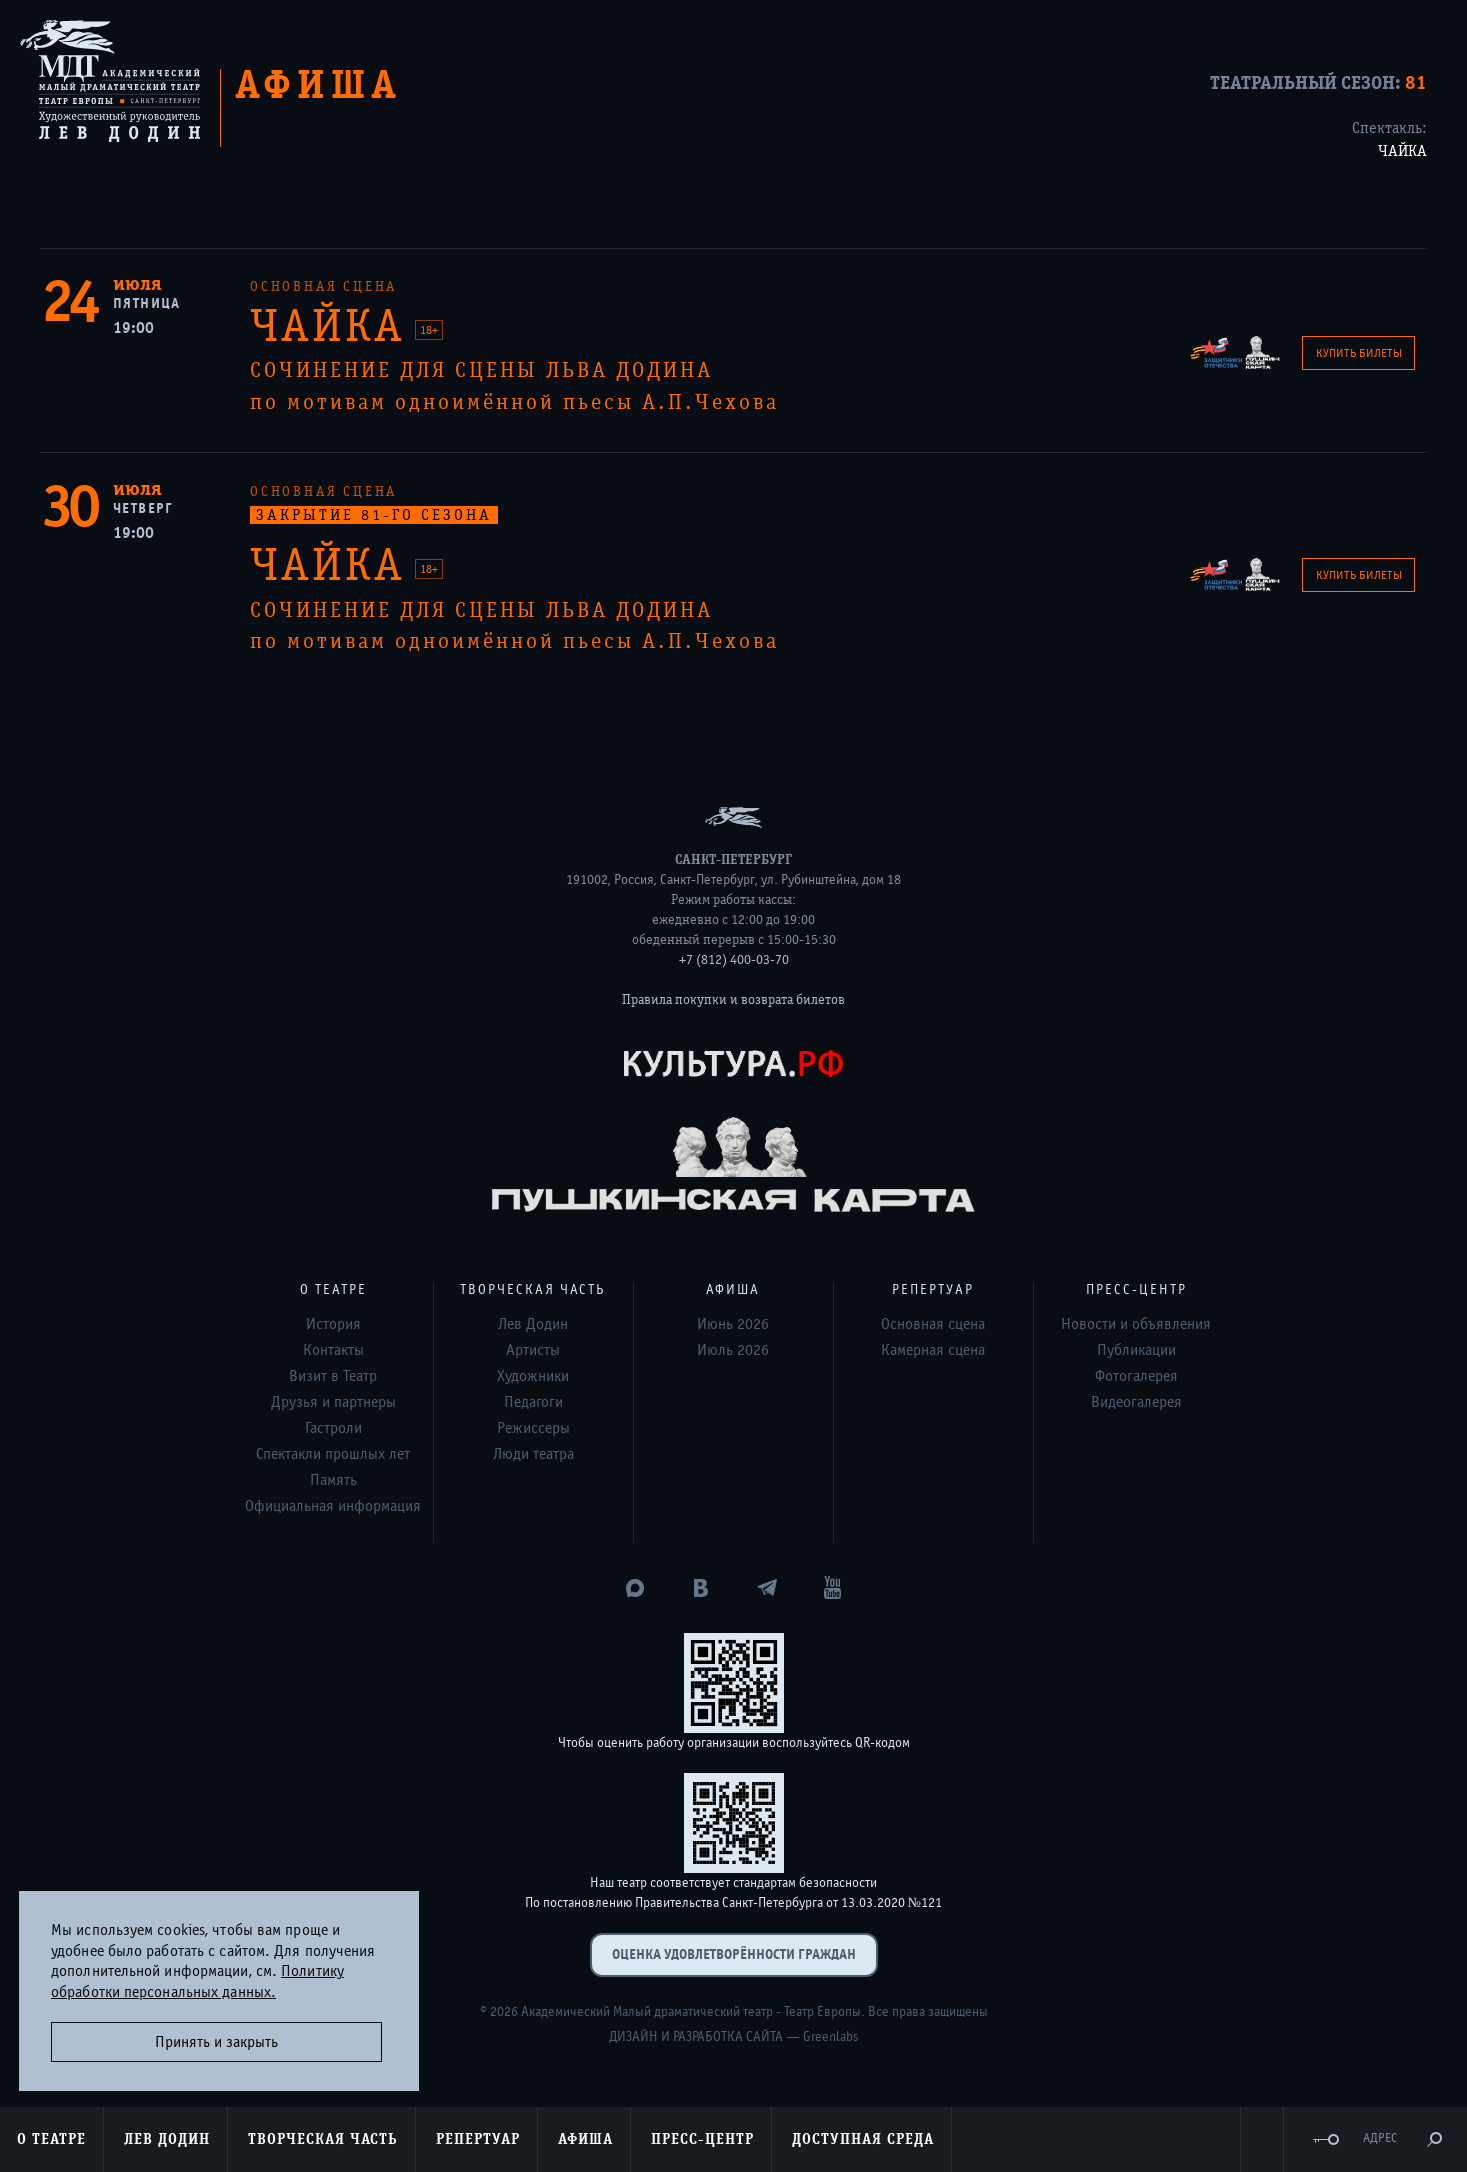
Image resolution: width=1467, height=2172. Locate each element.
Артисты (533, 1350)
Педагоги (533, 1402)
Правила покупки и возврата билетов (733, 1000)
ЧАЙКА (1402, 151)
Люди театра (533, 1454)
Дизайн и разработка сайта (696, 2037)
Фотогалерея (1136, 1376)
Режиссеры (533, 1428)
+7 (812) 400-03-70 (734, 960)
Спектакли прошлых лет (333, 1454)
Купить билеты (1359, 353)
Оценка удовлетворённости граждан (734, 1954)
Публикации (1136, 1350)
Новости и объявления (1136, 1324)
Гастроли (333, 1428)
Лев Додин (533, 1324)
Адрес (1380, 2138)
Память (333, 1480)
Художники (533, 1376)
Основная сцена (933, 1324)
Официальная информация (333, 1506)
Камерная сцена (933, 1350)
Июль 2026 (733, 1350)
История (333, 1324)
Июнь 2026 (733, 1324)
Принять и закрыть (216, 2042)
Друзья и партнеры (333, 1402)
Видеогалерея (1136, 1402)
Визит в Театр (333, 1376)
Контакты (333, 1350)
